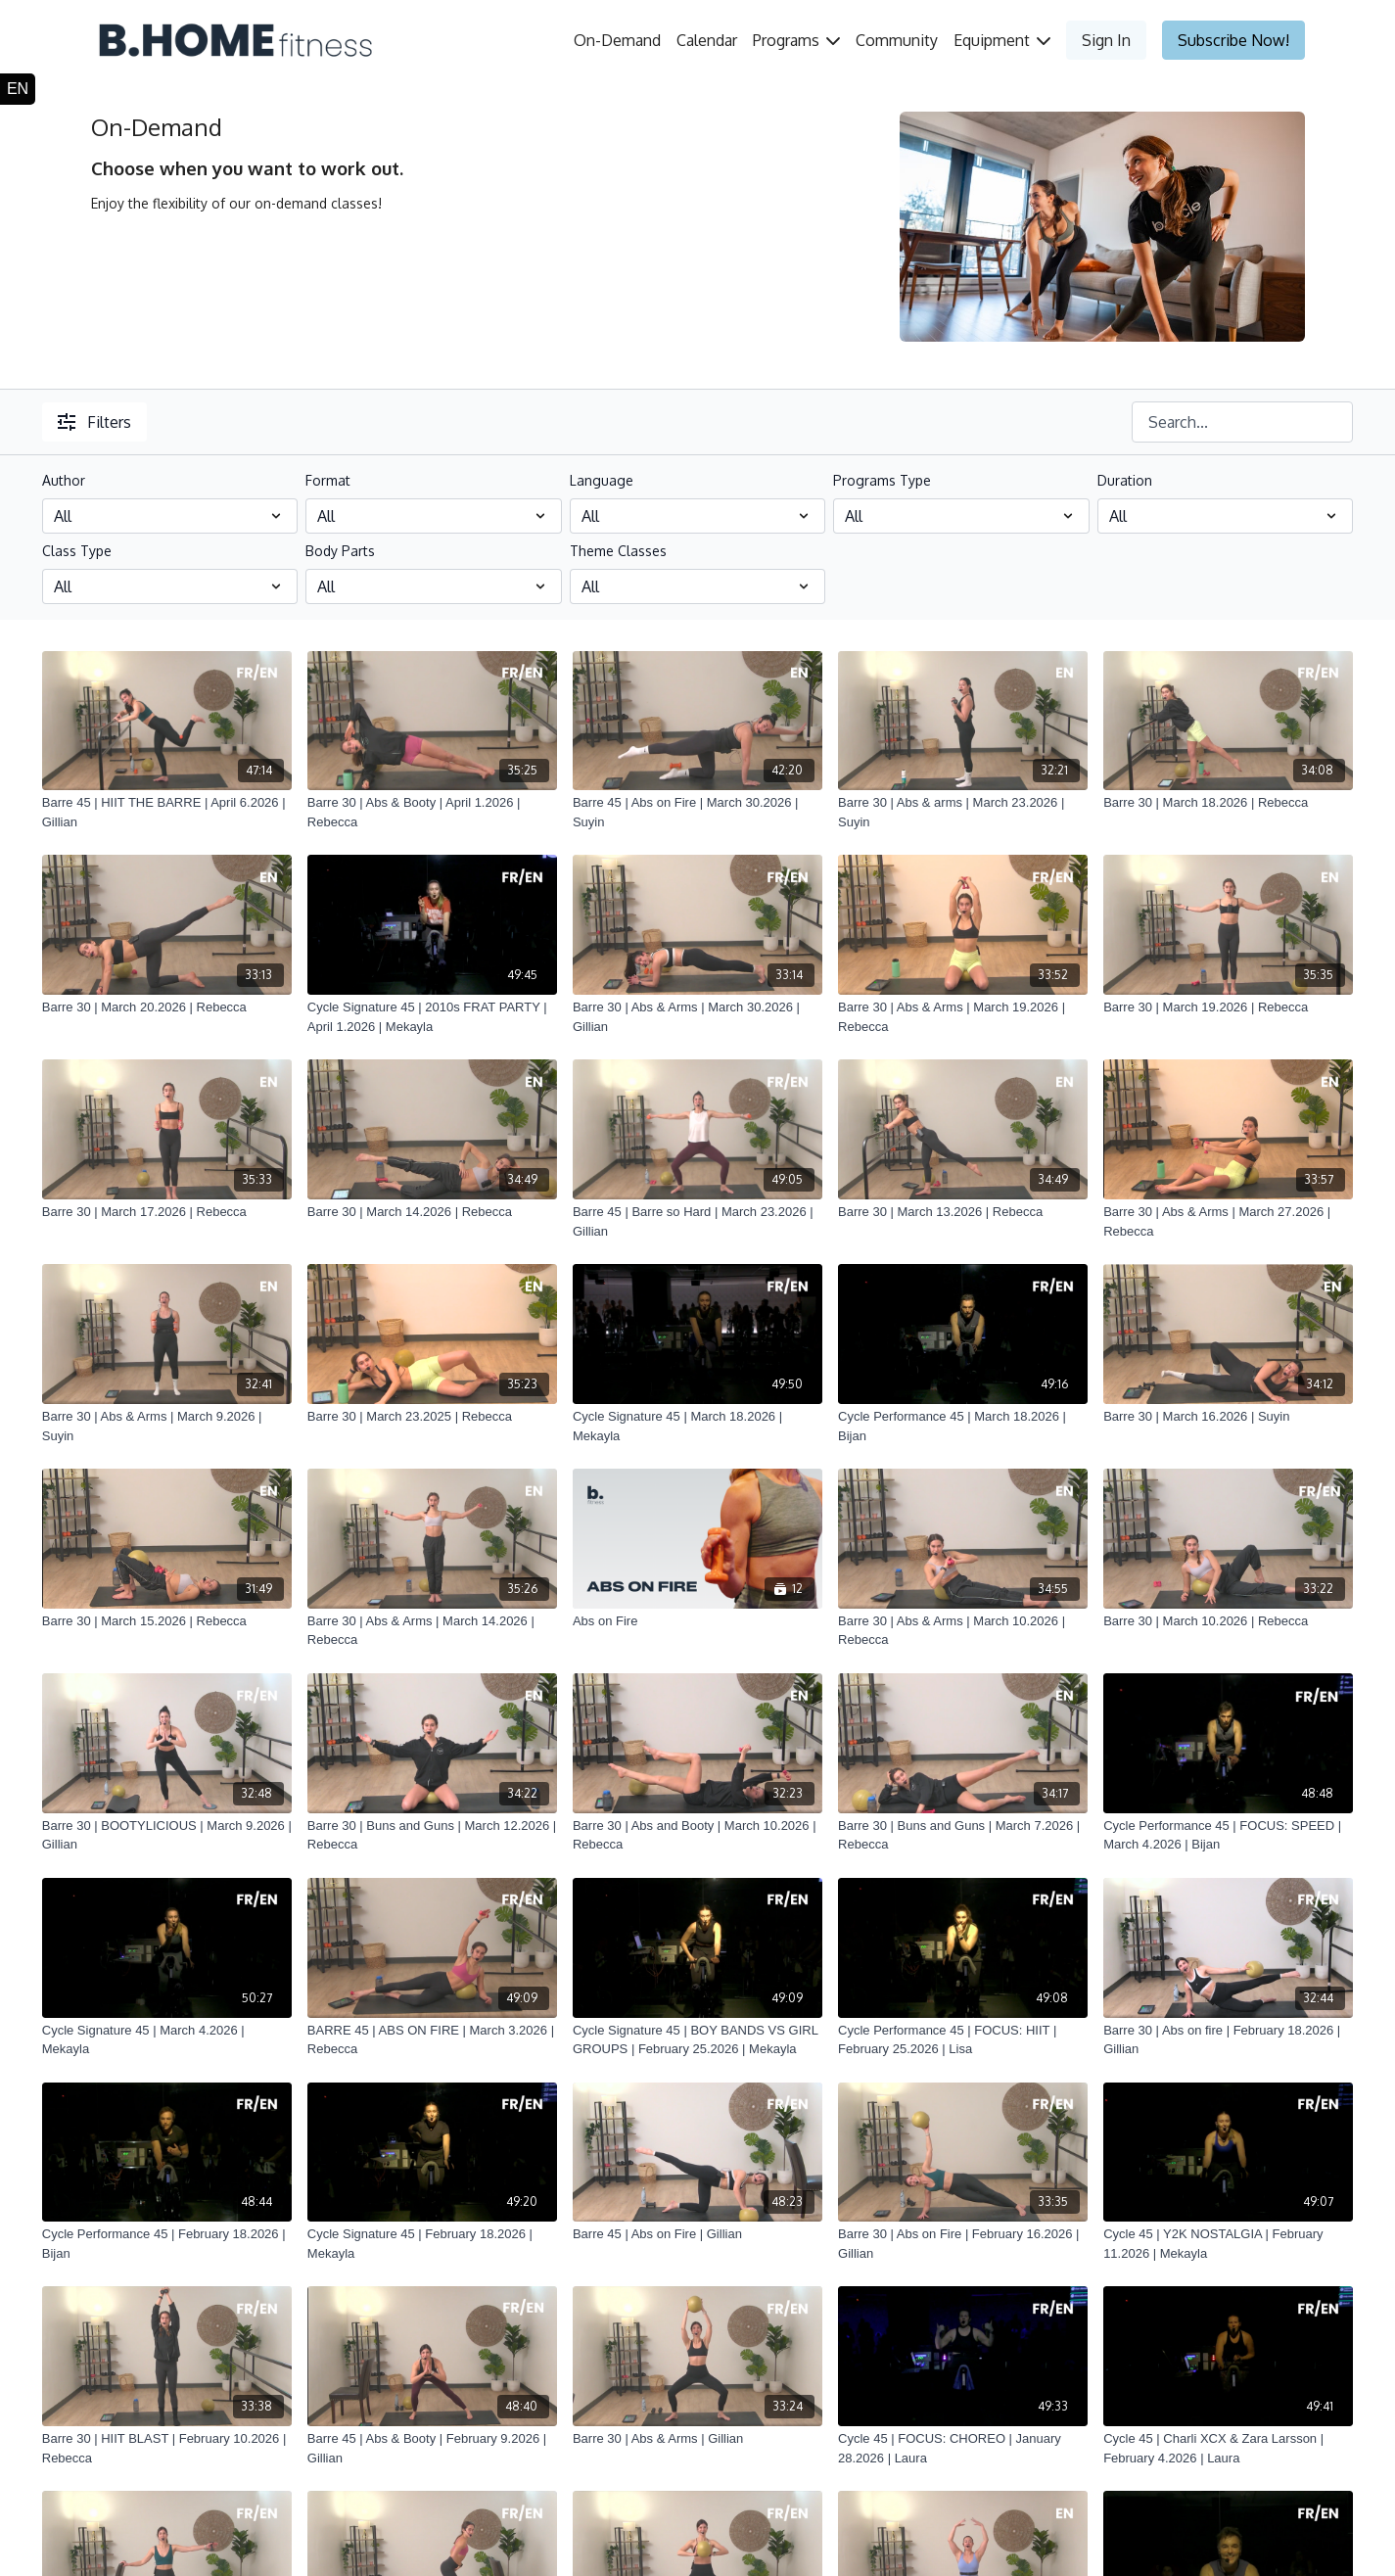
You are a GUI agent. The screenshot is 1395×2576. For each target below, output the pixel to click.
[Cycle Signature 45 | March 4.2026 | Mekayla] (167, 2040)
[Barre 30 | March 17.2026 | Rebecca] (167, 1212)
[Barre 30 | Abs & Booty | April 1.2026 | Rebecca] (432, 812)
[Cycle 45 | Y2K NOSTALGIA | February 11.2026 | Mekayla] (1228, 2244)
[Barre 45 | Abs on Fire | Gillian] (697, 2234)
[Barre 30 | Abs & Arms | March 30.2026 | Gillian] (697, 1017)
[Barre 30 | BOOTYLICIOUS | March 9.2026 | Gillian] (167, 1835)
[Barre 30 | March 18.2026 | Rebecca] (1228, 803)
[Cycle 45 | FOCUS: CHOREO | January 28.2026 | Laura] (963, 2448)
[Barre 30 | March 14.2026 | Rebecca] (432, 1212)
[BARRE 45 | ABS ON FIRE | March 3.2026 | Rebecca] (432, 2040)
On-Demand (617, 40)
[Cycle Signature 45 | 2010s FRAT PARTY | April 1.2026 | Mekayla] (432, 1017)
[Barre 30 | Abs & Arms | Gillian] (697, 2439)
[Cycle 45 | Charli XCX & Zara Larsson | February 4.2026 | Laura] (1228, 2448)
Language (601, 480)
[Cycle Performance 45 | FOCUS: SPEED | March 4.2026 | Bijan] (1228, 1835)
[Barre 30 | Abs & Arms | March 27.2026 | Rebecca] (1228, 1221)
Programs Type (882, 480)
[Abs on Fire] (697, 1621)
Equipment (1001, 40)
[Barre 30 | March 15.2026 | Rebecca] (167, 1621)
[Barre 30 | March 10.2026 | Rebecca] (1228, 1621)
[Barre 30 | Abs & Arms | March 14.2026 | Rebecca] (432, 1631)
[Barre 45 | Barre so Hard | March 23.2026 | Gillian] (697, 1221)
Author (63, 480)
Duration (1124, 480)
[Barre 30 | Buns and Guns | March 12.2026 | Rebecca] (432, 1835)
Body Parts (340, 550)
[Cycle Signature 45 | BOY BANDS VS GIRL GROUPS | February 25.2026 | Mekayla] (697, 2040)
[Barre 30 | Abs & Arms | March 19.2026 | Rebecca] (963, 1017)
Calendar (706, 40)
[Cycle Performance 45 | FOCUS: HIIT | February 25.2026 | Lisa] (963, 2040)
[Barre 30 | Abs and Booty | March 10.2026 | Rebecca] (697, 1835)
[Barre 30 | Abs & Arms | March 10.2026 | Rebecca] (963, 1631)
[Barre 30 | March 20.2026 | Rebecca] (167, 1007)
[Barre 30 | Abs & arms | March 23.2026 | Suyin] (963, 812)
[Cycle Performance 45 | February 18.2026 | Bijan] (167, 2244)
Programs (796, 40)
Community (897, 40)
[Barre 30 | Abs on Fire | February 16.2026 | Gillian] (963, 2244)
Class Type (77, 550)
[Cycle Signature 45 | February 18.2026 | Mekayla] (432, 2244)
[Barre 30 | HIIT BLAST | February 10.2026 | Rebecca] (167, 2448)
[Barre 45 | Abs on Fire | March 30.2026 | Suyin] (697, 812)
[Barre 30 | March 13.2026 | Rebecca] (963, 1212)
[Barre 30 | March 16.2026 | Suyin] (1228, 1417)
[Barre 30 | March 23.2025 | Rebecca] (432, 1417)
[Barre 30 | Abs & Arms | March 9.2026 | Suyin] (167, 1426)
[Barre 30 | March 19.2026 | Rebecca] (1228, 1007)
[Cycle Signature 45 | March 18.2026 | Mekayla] (697, 1426)
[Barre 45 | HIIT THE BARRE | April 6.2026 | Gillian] (167, 812)
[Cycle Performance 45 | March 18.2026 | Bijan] (963, 1426)
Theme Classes (618, 550)
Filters (94, 422)
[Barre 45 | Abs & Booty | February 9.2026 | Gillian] (432, 2448)
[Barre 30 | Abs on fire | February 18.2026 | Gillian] (1228, 2040)
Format (327, 480)
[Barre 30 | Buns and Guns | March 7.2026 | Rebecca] (963, 1835)
